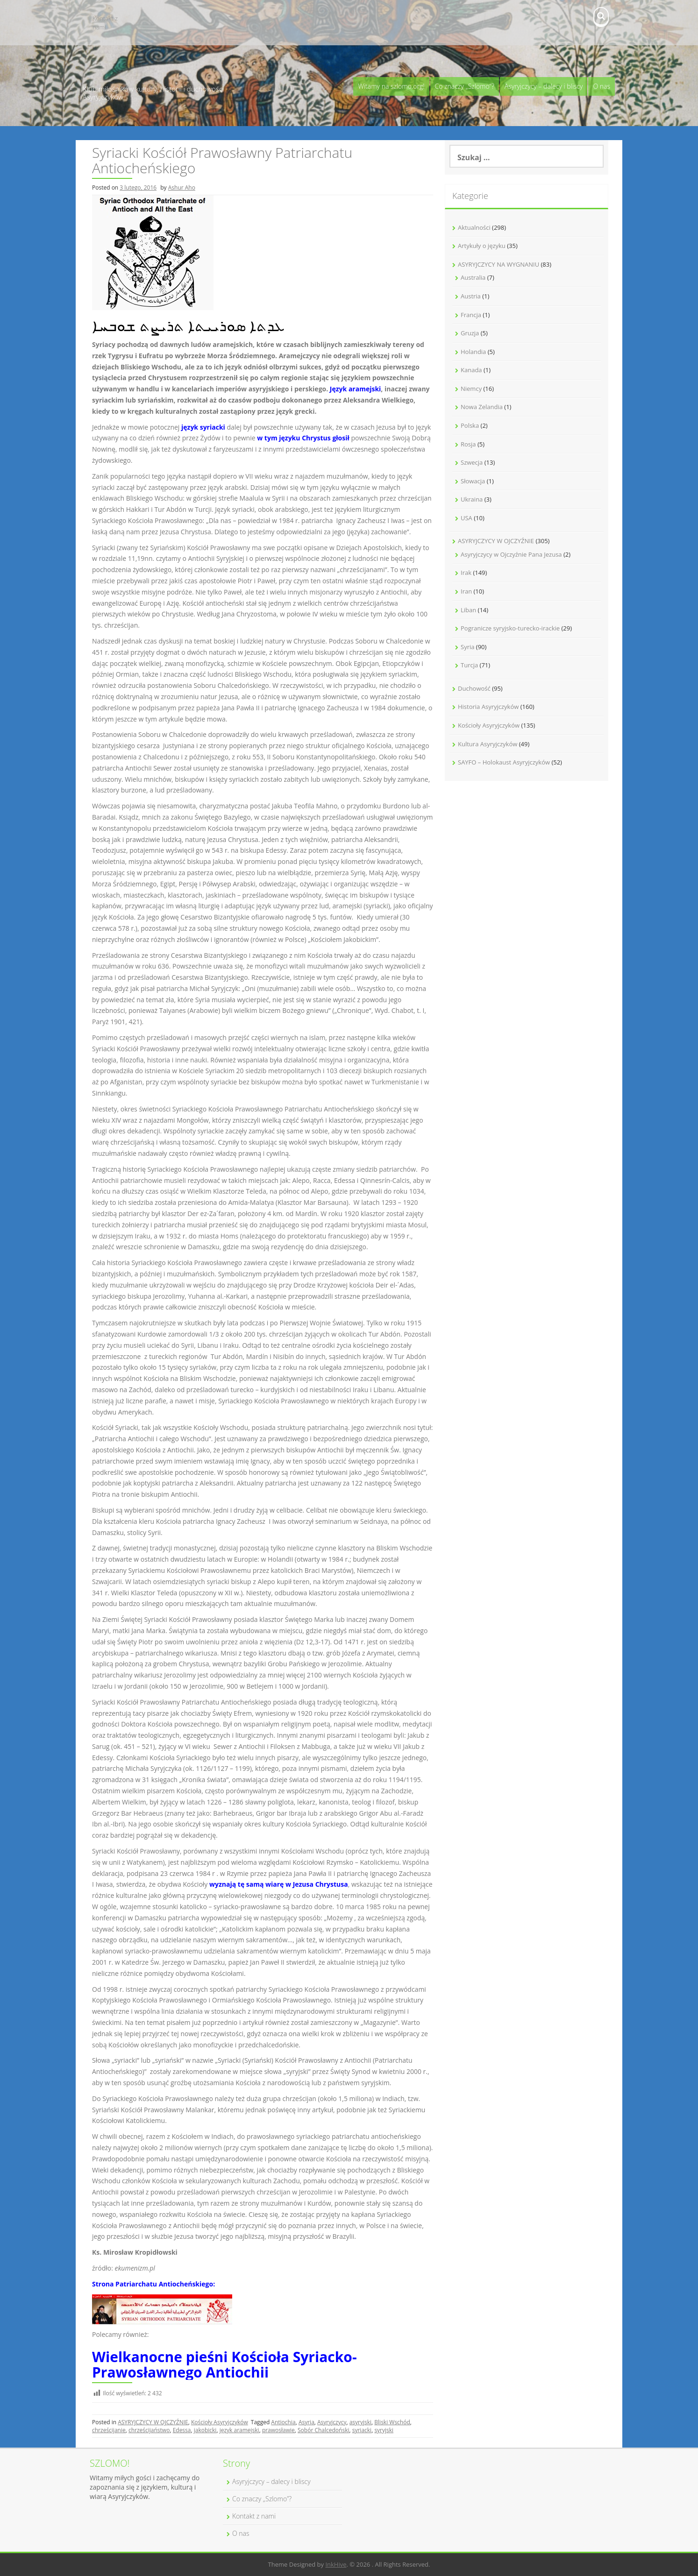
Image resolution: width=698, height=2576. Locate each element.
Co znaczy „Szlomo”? (464, 86)
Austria (471, 296)
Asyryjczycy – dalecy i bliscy (544, 86)
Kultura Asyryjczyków (487, 744)
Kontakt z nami (105, 22)
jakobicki (205, 2430)
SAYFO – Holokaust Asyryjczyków (504, 762)
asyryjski (360, 2422)
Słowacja (473, 481)
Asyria (306, 2422)
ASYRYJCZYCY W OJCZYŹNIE (153, 2422)
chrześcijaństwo (149, 2430)
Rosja (468, 444)
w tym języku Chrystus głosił (303, 437)
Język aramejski (355, 388)
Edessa (182, 2430)
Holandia (473, 351)
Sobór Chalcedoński (323, 2430)
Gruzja (470, 333)
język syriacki (203, 427)
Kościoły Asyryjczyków (219, 2422)
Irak (466, 572)
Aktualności (474, 227)
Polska (470, 425)
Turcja (469, 665)
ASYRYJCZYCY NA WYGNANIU (498, 264)
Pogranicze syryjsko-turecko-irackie (510, 628)
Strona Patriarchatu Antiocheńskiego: (153, 2283)
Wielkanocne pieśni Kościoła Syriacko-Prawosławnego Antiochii (224, 2364)
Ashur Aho (181, 187)
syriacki (361, 2430)
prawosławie (278, 2430)
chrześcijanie (109, 2430)
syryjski (383, 2430)
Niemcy (471, 388)
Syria (467, 647)
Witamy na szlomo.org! (391, 86)
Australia (473, 277)
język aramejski (239, 2430)
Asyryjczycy (331, 2422)
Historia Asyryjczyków (488, 706)
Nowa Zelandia (482, 407)
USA (466, 518)
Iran (466, 591)
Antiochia (283, 2422)
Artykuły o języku (482, 245)
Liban (468, 610)
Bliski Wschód (392, 2422)
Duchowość (474, 688)
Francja (471, 315)
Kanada (471, 370)
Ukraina (472, 499)
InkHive (335, 2564)
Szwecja (472, 462)
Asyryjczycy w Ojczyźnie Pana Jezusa (511, 554)
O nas (601, 86)
